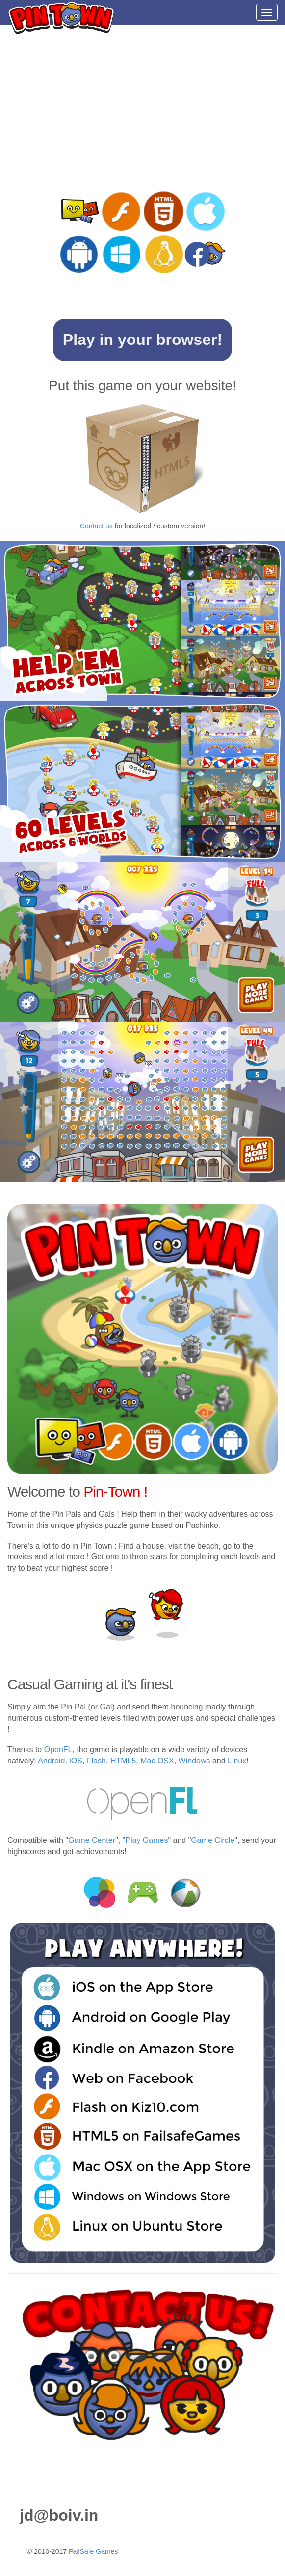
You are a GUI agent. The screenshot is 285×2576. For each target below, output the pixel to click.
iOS (75, 1761)
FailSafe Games (93, 2551)
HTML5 (123, 1761)
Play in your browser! (142, 339)
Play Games (146, 1840)
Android (51, 1761)
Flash (96, 1761)
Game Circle (212, 1840)
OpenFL (58, 1749)
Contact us (96, 526)
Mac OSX (157, 1761)
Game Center (91, 1840)
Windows (194, 1761)
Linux (237, 1761)
